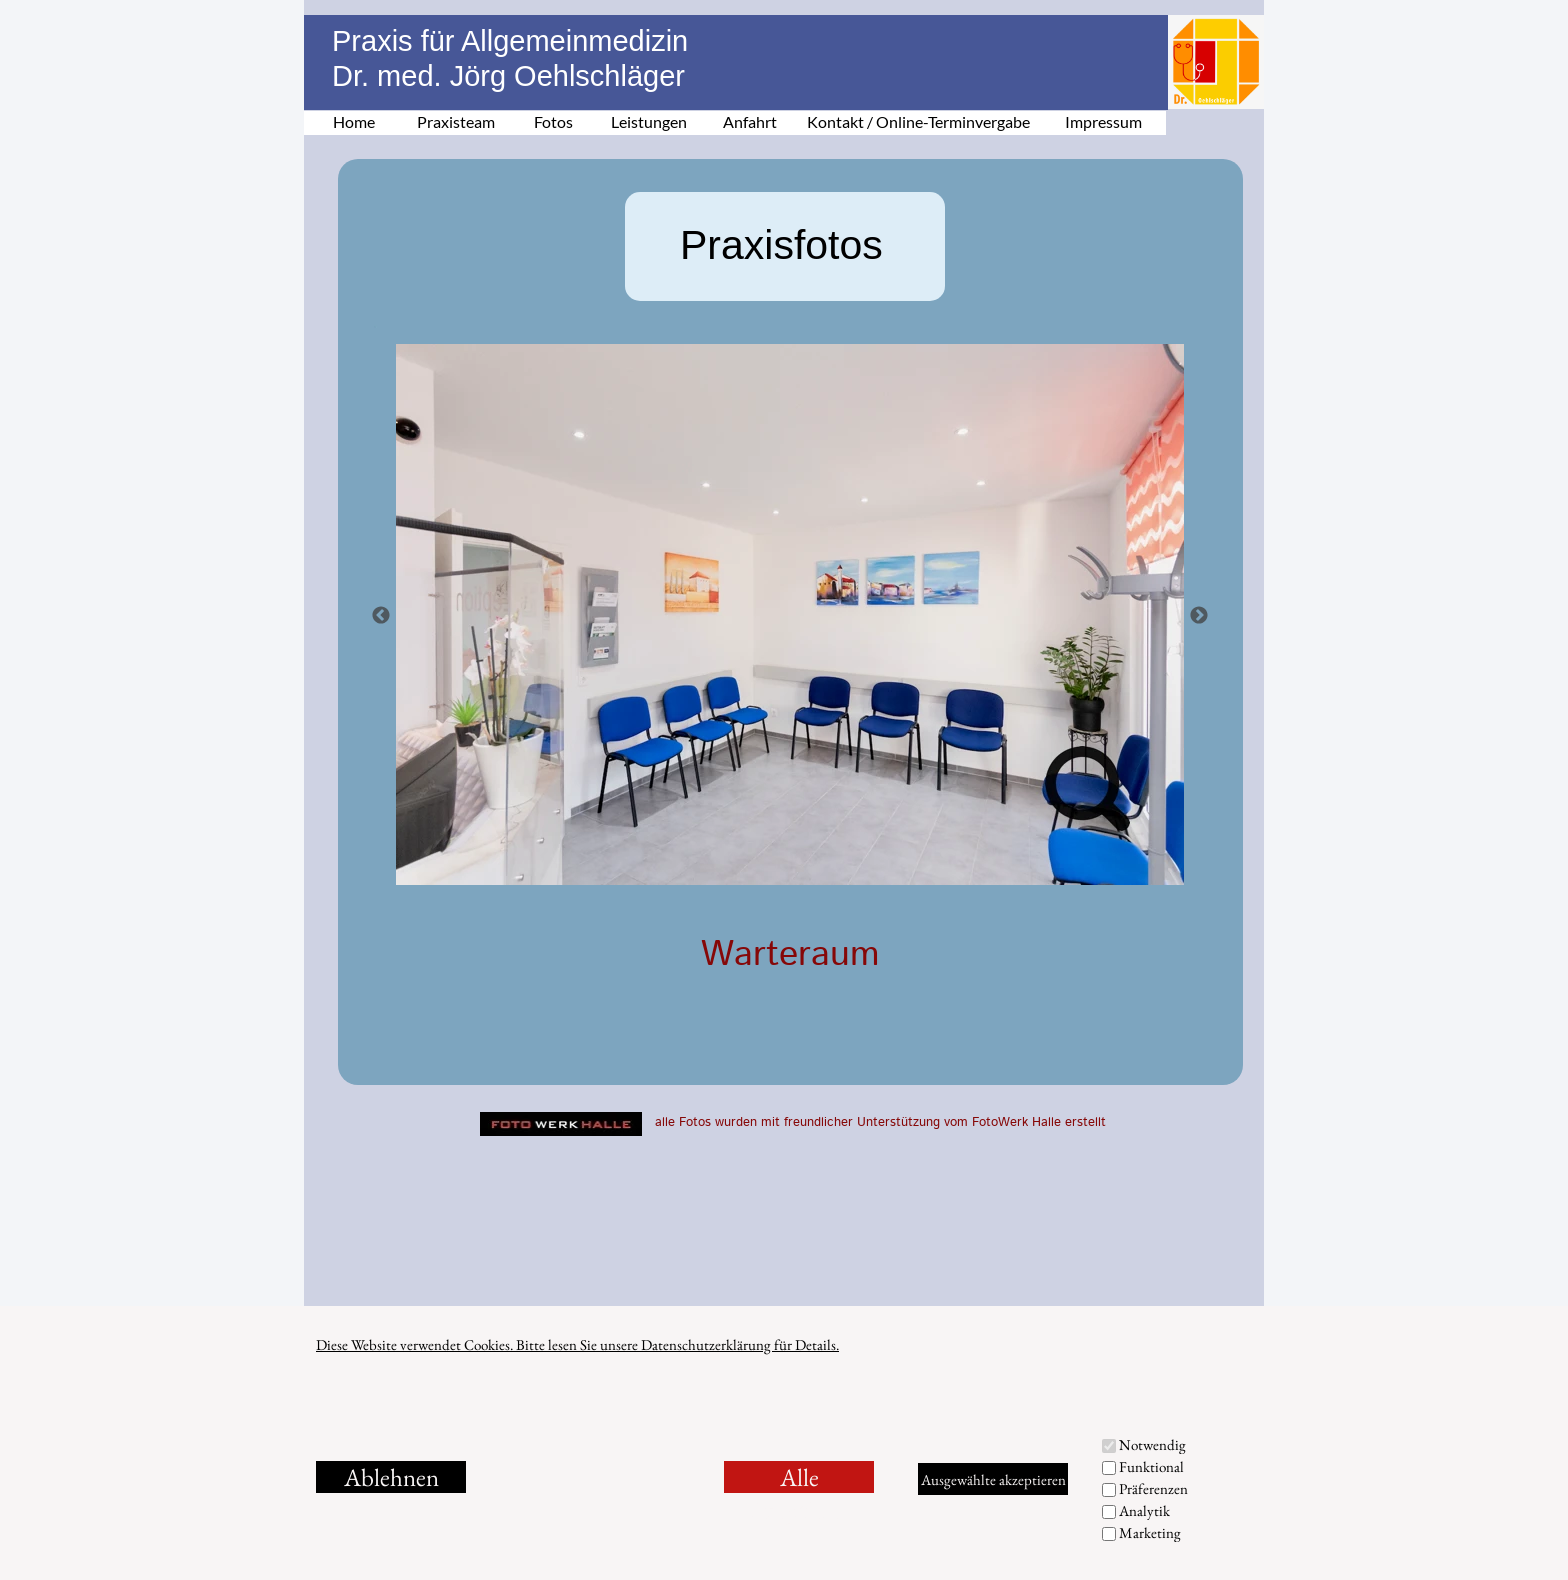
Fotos (553, 121)
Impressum (1103, 121)
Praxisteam (456, 121)
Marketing (1150, 1532)
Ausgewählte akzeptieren (993, 1479)
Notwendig (1152, 1444)
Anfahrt (750, 121)
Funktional (1151, 1466)
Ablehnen (391, 1477)
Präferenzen (1153, 1488)
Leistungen (649, 121)
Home (354, 121)
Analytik (1144, 1510)
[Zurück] (381, 615)
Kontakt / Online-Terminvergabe (918, 121)
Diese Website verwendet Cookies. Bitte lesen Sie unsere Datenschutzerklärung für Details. (577, 1344)
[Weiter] (1199, 615)
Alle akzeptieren (799, 1477)
